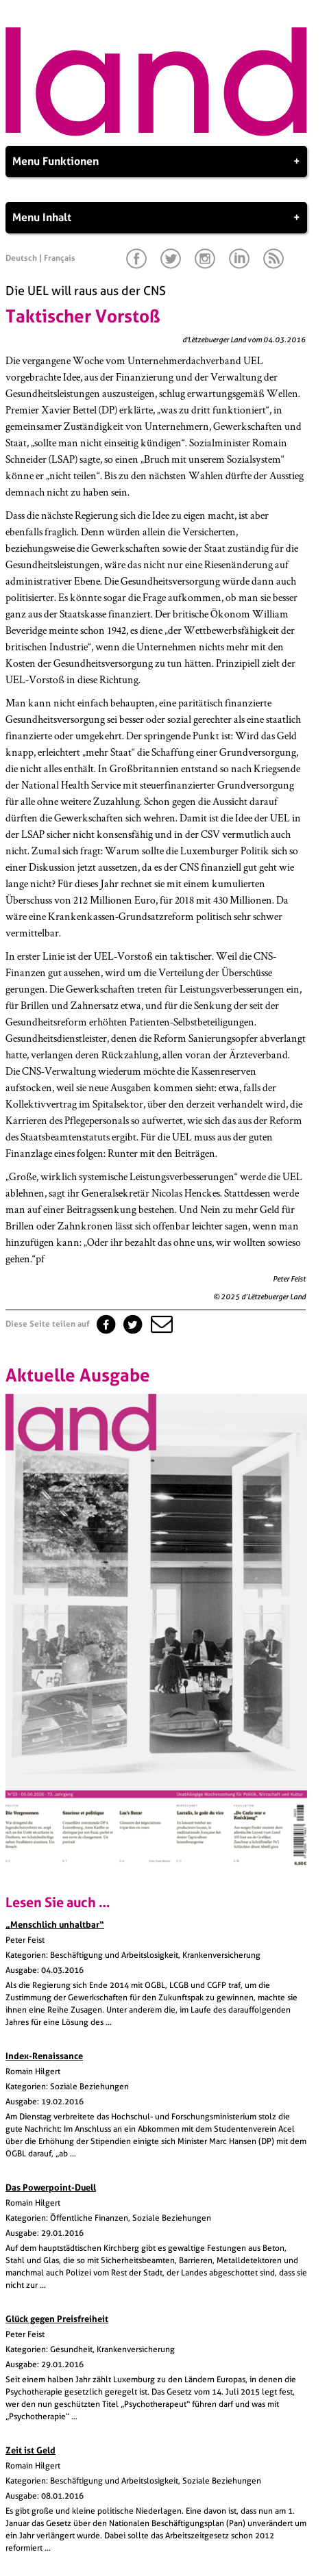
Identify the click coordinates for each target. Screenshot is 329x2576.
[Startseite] (156, 133)
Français (59, 258)
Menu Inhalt (156, 218)
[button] (160, 1324)
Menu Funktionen (156, 161)
